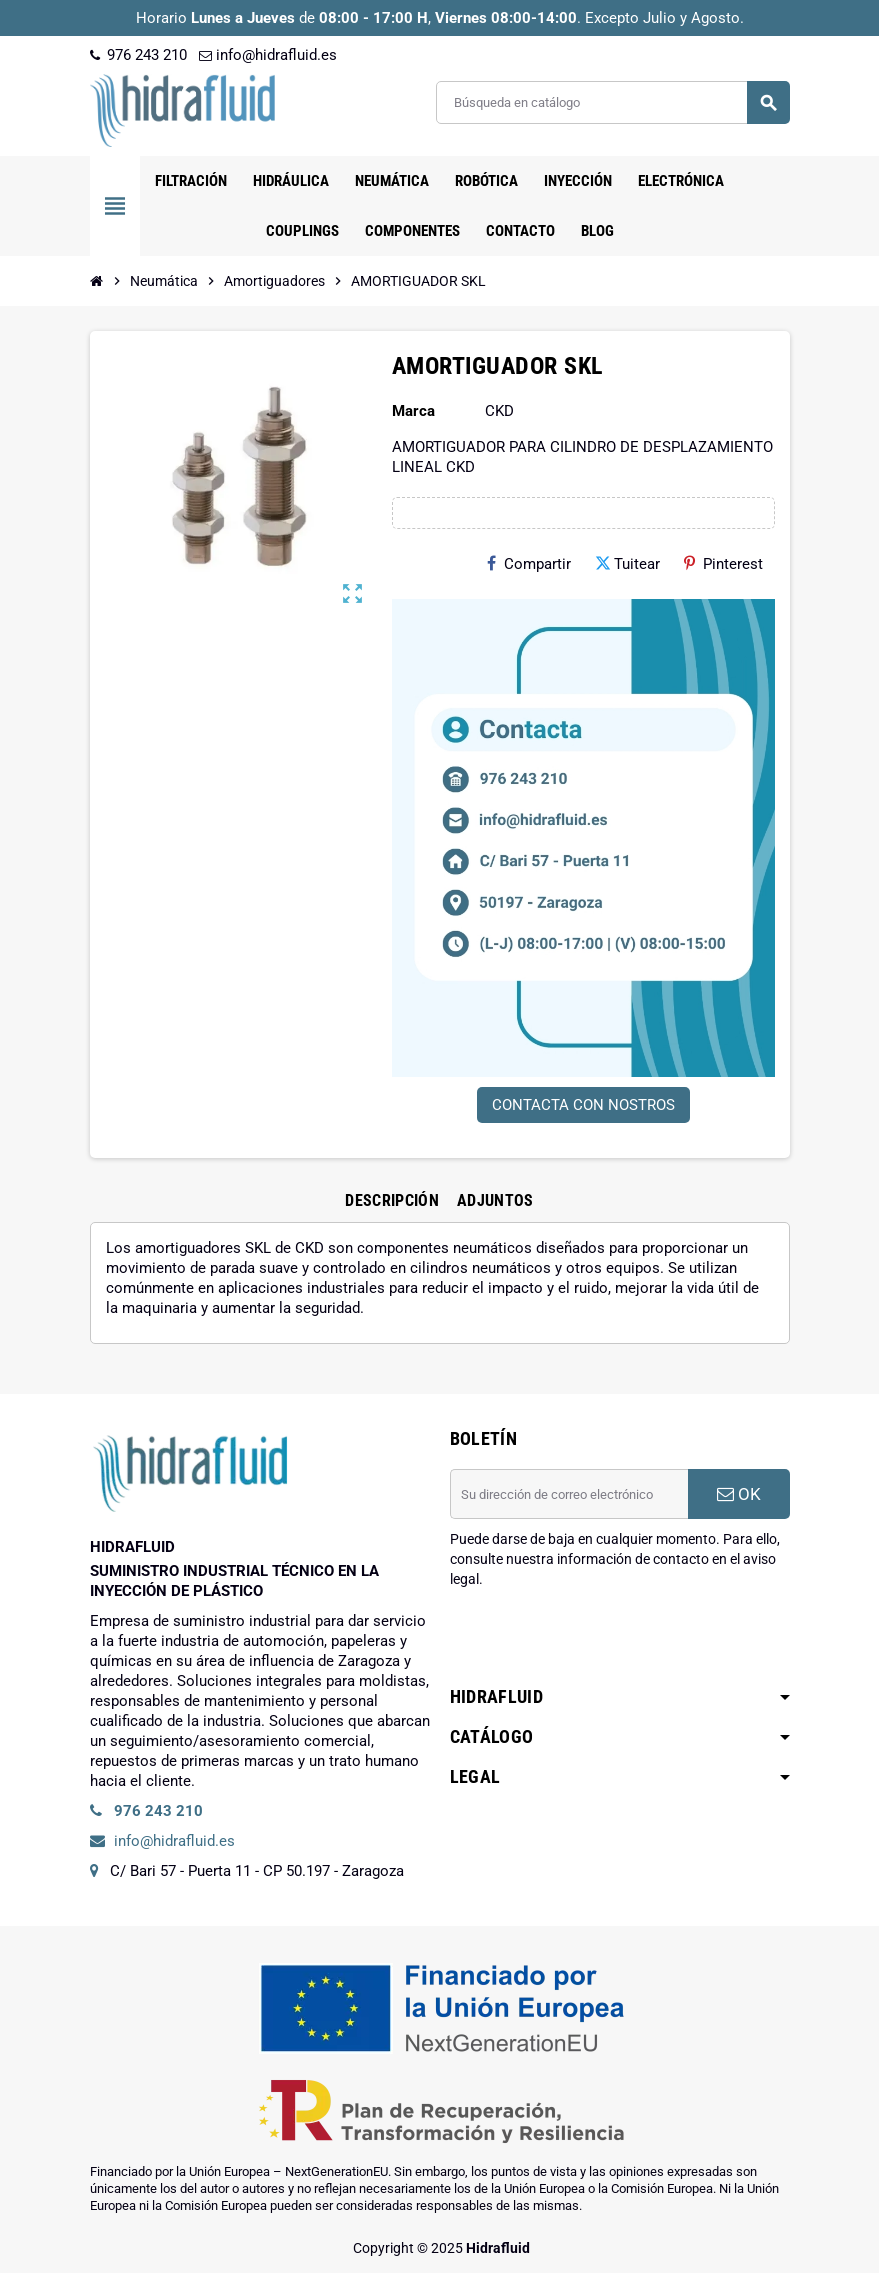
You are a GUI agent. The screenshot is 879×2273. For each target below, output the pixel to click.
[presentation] (602, 1640)
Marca (413, 411)
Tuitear (627, 564)
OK (739, 1494)
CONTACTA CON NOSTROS (583, 1105)
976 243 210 (138, 55)
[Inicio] (97, 281)
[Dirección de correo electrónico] (569, 1494)
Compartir (529, 564)
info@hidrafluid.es (268, 55)
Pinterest (723, 564)
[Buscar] (612, 102)
